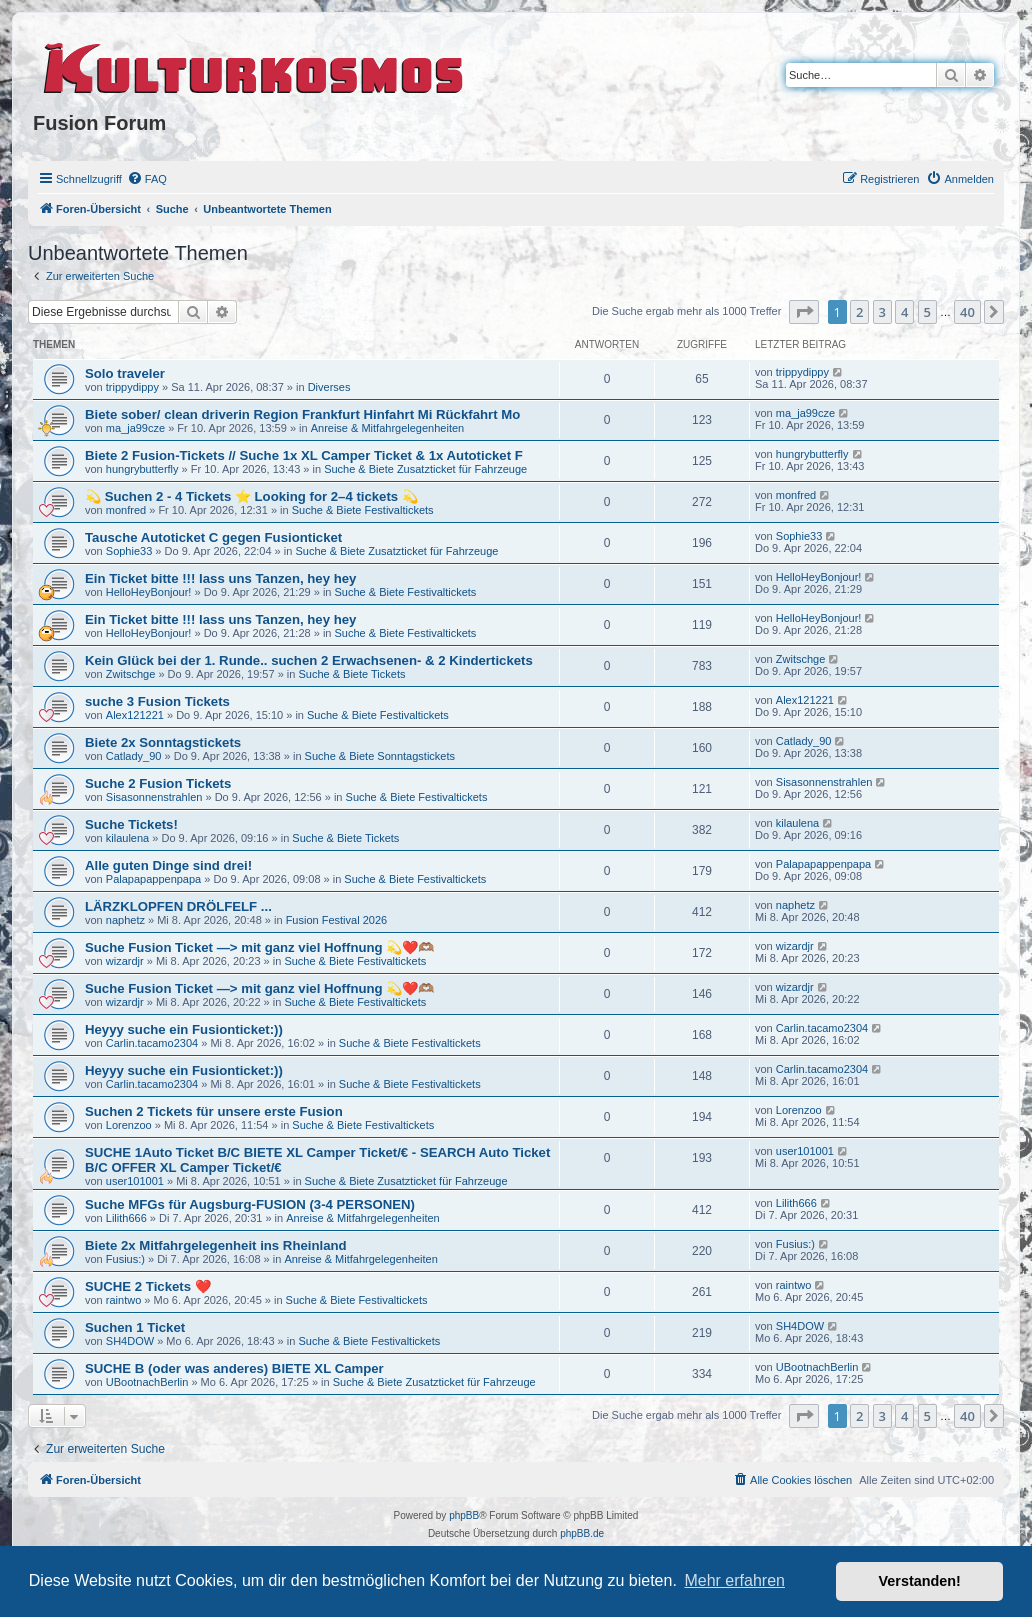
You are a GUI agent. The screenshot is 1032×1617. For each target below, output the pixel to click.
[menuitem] (147, 179)
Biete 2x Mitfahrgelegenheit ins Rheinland (216, 1245)
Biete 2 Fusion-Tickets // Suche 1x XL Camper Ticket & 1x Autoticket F (304, 455)
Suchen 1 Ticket (135, 1327)
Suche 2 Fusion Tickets (158, 783)
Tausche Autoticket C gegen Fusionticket (213, 537)
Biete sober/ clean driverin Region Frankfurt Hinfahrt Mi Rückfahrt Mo (302, 414)
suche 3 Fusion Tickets (157, 701)
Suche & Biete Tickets (351, 674)
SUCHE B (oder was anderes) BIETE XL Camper (234, 1368)
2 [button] (859, 312)
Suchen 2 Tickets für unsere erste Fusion (214, 1111)
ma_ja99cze (135, 428)
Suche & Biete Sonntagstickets (380, 756)
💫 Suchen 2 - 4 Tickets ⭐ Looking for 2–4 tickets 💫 (251, 496)
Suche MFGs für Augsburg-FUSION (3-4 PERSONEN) (250, 1204)
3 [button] (882, 312)
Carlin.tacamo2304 (152, 1043)
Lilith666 (126, 1218)
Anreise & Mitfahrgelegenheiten (387, 428)
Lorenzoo (129, 1125)
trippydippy (132, 387)
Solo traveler (125, 373)
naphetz (125, 920)
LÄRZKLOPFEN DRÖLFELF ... (178, 906)
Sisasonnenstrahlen (154, 797)
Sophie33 (129, 551)
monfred (126, 510)
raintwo (123, 1300)
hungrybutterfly (142, 469)
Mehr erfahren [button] (734, 1580)
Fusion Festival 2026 (337, 920)
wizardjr (125, 961)
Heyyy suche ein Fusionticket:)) (184, 1029)
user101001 (135, 1181)
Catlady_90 (134, 756)
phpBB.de (582, 1533)
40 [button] (967, 312)
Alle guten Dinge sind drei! (168, 865)
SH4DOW (130, 1341)
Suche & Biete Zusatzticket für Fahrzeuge (425, 469)
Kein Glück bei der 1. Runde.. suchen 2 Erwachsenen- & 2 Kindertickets (309, 660)
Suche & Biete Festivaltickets (363, 510)
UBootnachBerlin (147, 1382)
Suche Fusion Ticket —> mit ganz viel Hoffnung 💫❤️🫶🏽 (259, 947)
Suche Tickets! (131, 824)
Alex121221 (135, 715)
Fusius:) (125, 1259)
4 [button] (904, 312)
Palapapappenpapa (153, 879)
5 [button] (927, 312)
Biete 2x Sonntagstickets (163, 742)
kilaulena (127, 838)
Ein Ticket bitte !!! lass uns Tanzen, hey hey (220, 578)
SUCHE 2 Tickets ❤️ (148, 1286)
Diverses (329, 387)
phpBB (464, 1515)
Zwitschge (131, 674)
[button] (804, 312)
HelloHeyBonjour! (149, 592)
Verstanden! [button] (920, 1581)
